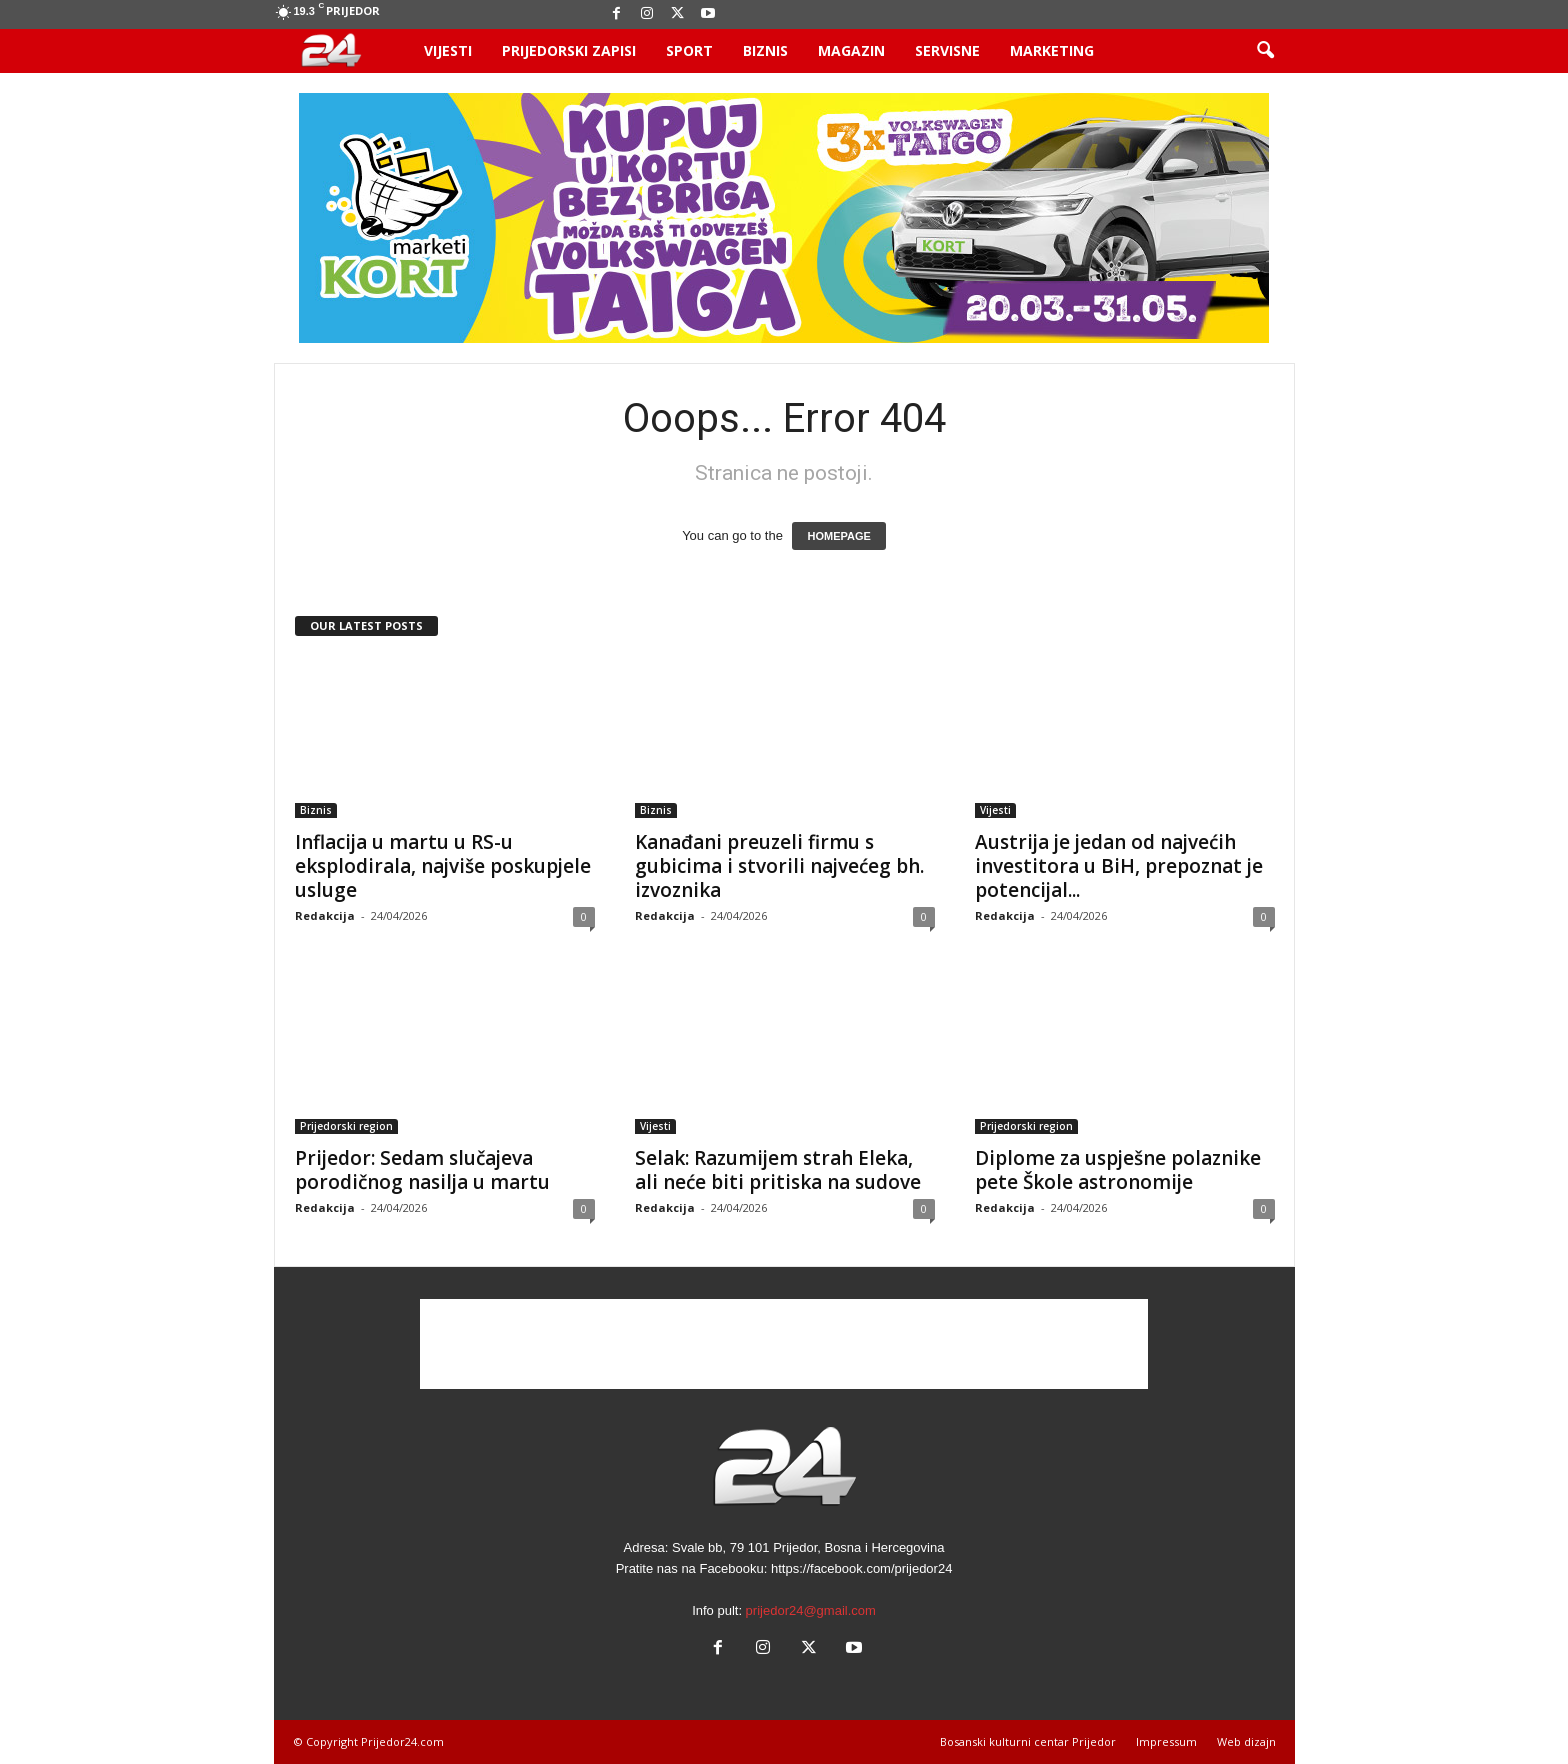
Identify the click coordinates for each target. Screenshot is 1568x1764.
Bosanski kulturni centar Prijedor (1028, 1741)
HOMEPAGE (838, 536)
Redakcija (325, 915)
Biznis (765, 50)
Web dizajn (1246, 1741)
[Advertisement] (784, 1344)
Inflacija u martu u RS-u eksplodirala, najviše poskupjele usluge (443, 866)
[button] (1265, 51)
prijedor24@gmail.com (811, 1610)
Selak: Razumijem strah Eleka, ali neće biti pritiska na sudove (778, 1170)
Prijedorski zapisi (569, 50)
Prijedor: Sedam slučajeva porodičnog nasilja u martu (422, 1170)
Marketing (1052, 50)
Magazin (851, 50)
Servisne (947, 50)
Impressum (1166, 1741)
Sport (689, 50)
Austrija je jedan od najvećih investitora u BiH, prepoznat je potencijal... (1119, 866)
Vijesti (448, 50)
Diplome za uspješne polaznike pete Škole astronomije (1118, 1170)
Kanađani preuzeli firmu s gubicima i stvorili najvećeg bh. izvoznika (779, 866)
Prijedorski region (346, 1126)
